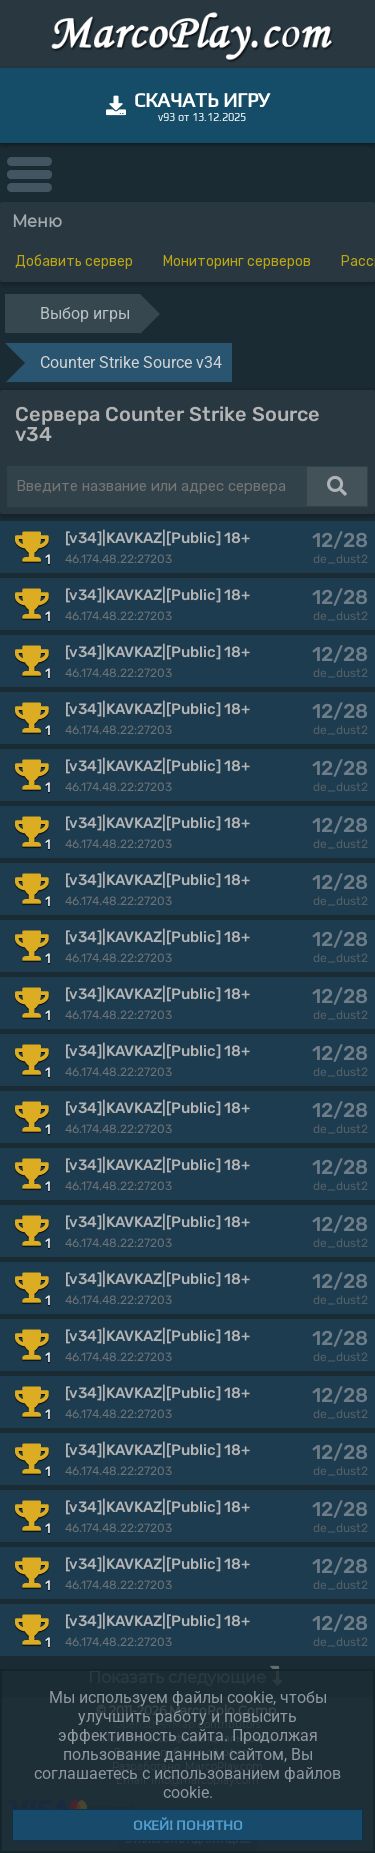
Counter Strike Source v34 (131, 362)
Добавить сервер (74, 261)
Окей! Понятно (188, 1825)
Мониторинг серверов (237, 261)
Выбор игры (85, 313)
